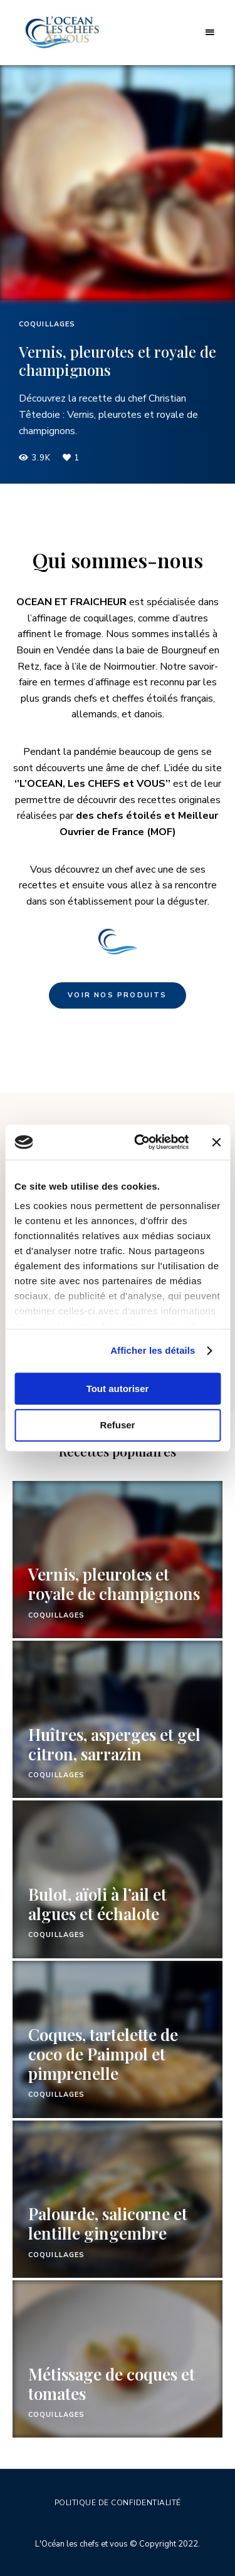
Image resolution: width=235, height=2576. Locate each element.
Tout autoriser (117, 1388)
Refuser (117, 1425)
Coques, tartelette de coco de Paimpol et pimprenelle (103, 2053)
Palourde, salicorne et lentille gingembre (107, 2223)
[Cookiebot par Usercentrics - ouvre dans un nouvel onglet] (140, 1142)
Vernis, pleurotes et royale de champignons (117, 360)
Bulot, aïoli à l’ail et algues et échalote (97, 1903)
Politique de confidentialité (118, 2503)
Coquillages (47, 324)
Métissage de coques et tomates (111, 2383)
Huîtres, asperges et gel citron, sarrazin (114, 1744)
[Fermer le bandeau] (216, 1142)
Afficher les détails (152, 1350)
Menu (209, 32)
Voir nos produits (117, 995)
